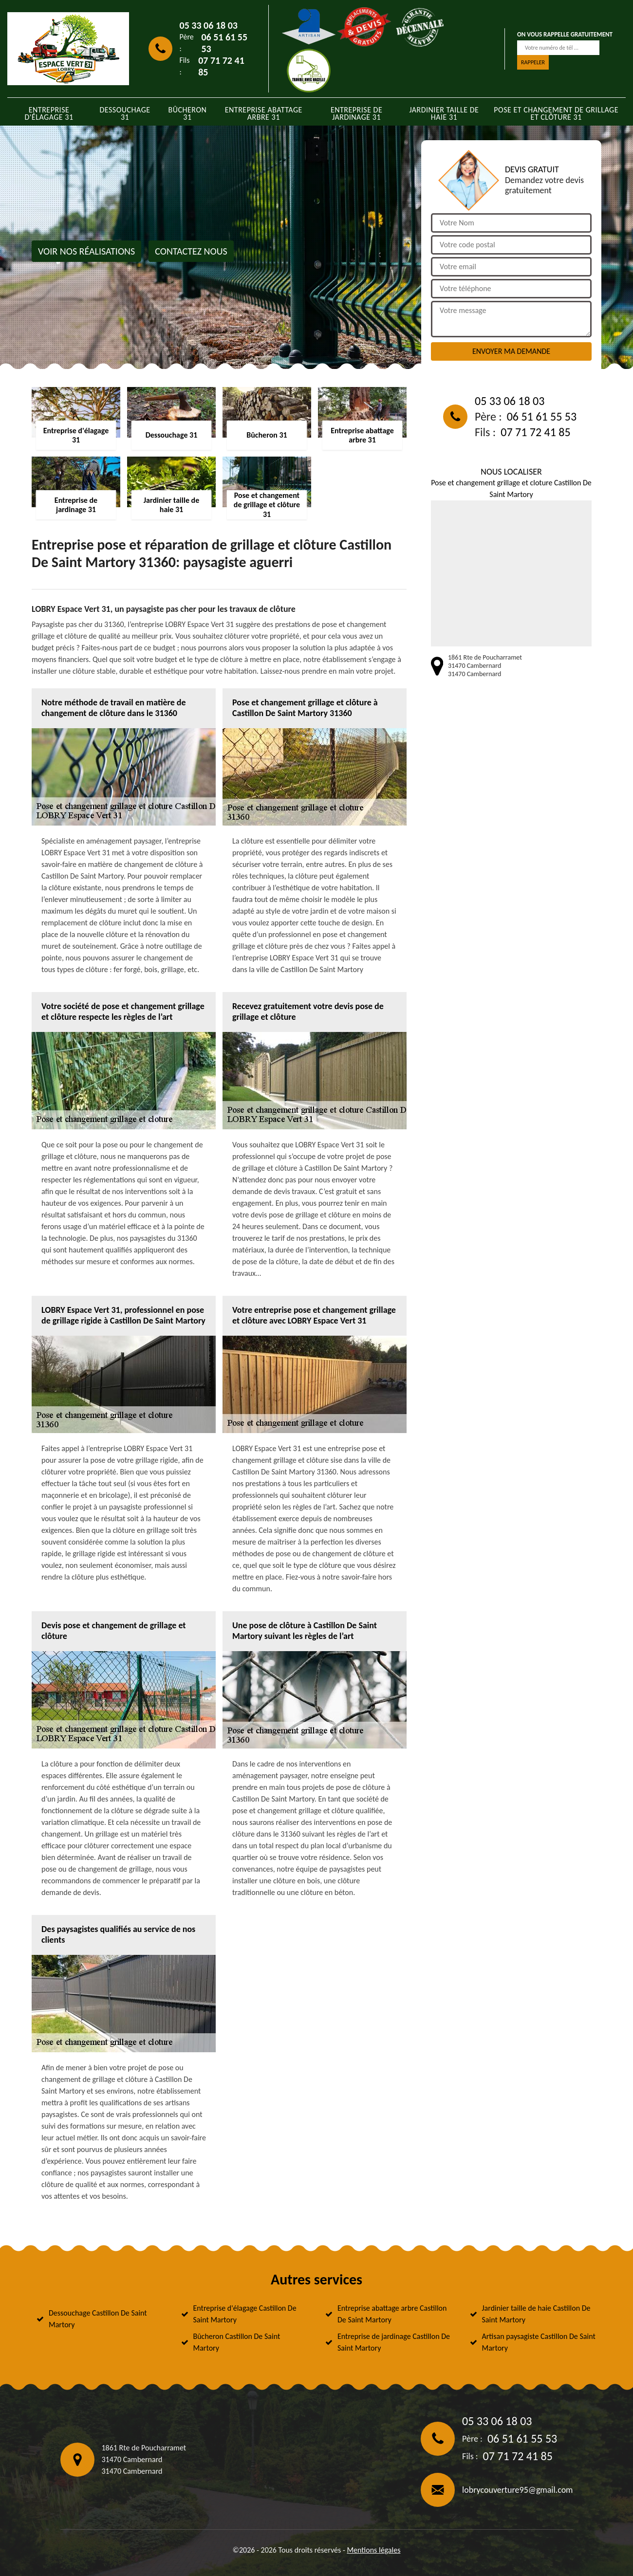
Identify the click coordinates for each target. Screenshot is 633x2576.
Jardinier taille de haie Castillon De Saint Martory (536, 2313)
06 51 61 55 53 (224, 43)
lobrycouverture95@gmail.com (517, 2489)
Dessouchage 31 (124, 113)
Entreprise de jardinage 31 (356, 113)
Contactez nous (191, 251)
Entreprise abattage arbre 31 (263, 113)
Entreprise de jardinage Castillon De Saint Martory (393, 2342)
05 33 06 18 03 (209, 25)
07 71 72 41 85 (221, 66)
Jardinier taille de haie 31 (444, 113)
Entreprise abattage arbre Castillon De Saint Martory (392, 2313)
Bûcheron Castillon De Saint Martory (236, 2342)
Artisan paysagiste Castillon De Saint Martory (539, 2342)
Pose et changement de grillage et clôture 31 (556, 113)
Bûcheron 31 (187, 113)
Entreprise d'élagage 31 (48, 113)
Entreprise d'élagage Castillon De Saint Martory (245, 2313)
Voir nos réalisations (86, 251)
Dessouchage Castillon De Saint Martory (98, 2318)
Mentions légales (373, 2550)
